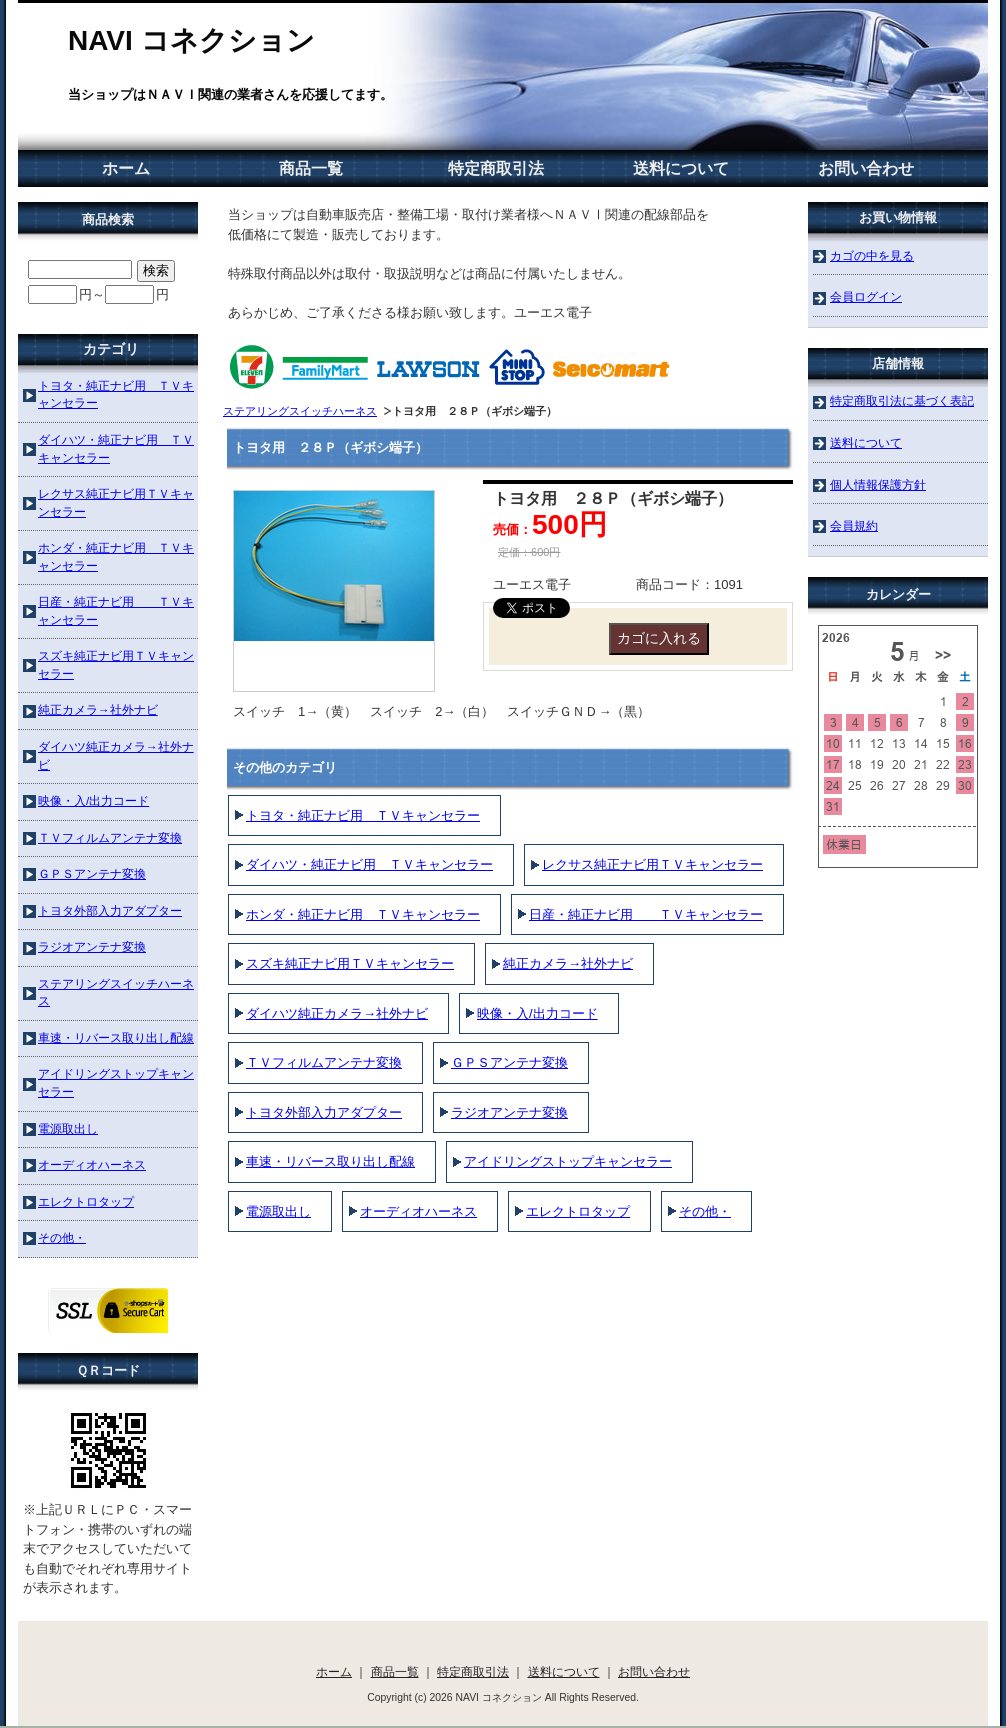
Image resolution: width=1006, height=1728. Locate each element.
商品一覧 (311, 168)
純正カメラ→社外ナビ (568, 963)
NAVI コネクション (191, 40)
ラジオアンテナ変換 (509, 1112)
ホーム (126, 168)
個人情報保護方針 (878, 484)
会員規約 (854, 525)
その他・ (705, 1211)
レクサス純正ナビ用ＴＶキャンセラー (652, 864)
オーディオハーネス (418, 1211)
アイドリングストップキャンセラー (568, 1161)
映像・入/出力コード (537, 1013)
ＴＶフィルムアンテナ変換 (324, 1062)
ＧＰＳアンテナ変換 (509, 1062)
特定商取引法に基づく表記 (902, 400)
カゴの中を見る (872, 255)
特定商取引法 (496, 168)
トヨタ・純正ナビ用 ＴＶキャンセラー (363, 815)
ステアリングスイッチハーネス (300, 411)
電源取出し (278, 1211)
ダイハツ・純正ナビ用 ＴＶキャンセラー (369, 864)
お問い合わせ (866, 168)
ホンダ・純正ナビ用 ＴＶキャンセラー (363, 914)
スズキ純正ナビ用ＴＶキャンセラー (350, 963)
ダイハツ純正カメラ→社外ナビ (337, 1013)
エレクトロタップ (578, 1211)
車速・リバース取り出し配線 (330, 1161)
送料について (681, 168)
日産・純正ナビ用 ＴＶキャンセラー (646, 914)
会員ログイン (866, 296)
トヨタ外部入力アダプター (324, 1112)
